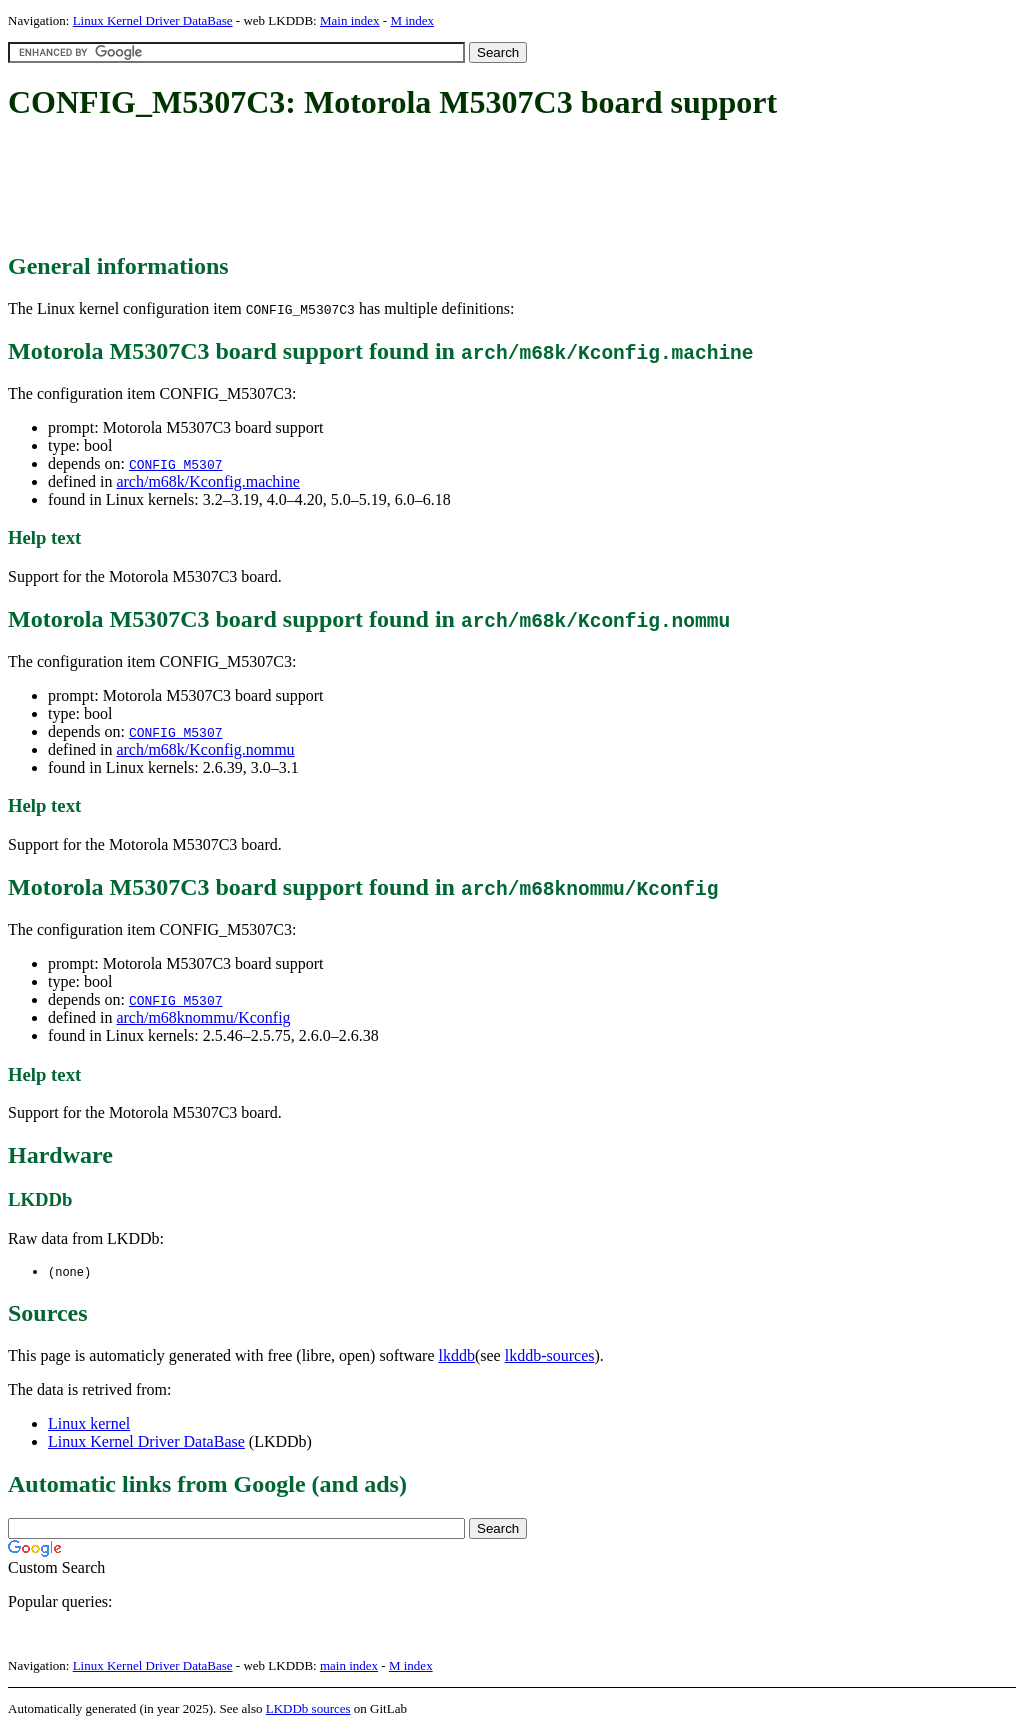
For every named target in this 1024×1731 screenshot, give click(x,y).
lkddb (457, 1356)
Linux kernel (89, 1424)
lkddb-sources (550, 1356)
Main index (350, 20)
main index (349, 1666)
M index (412, 20)
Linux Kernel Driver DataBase (153, 20)
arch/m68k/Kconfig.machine (208, 481)
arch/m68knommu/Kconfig (203, 1017)
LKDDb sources (308, 1709)
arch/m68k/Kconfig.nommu (205, 749)
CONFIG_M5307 (176, 464)
